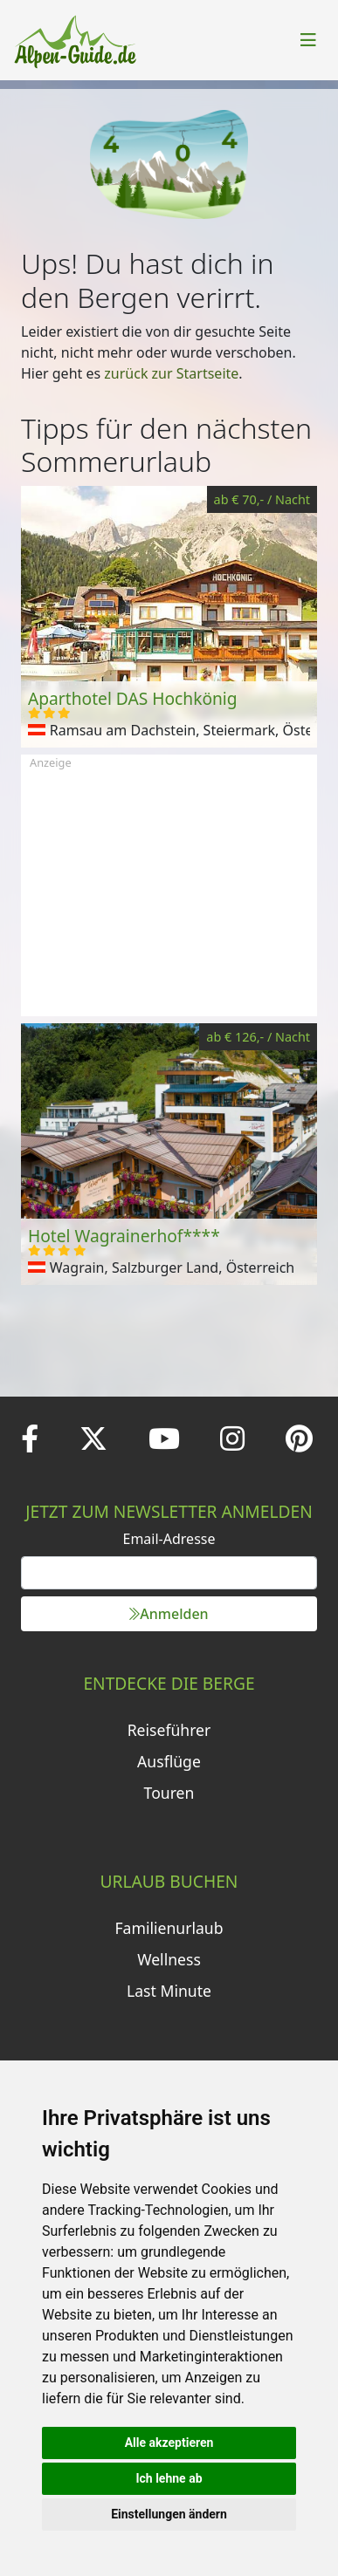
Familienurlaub (168, 1927)
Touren (169, 1792)
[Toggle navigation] (308, 40)
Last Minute (169, 1990)
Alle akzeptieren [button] (169, 2443)
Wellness (169, 1959)
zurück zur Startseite (171, 373)
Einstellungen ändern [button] (169, 2514)
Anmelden (168, 1613)
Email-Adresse (169, 1538)
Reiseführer (169, 1729)
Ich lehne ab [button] (168, 2478)
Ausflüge (169, 1761)
